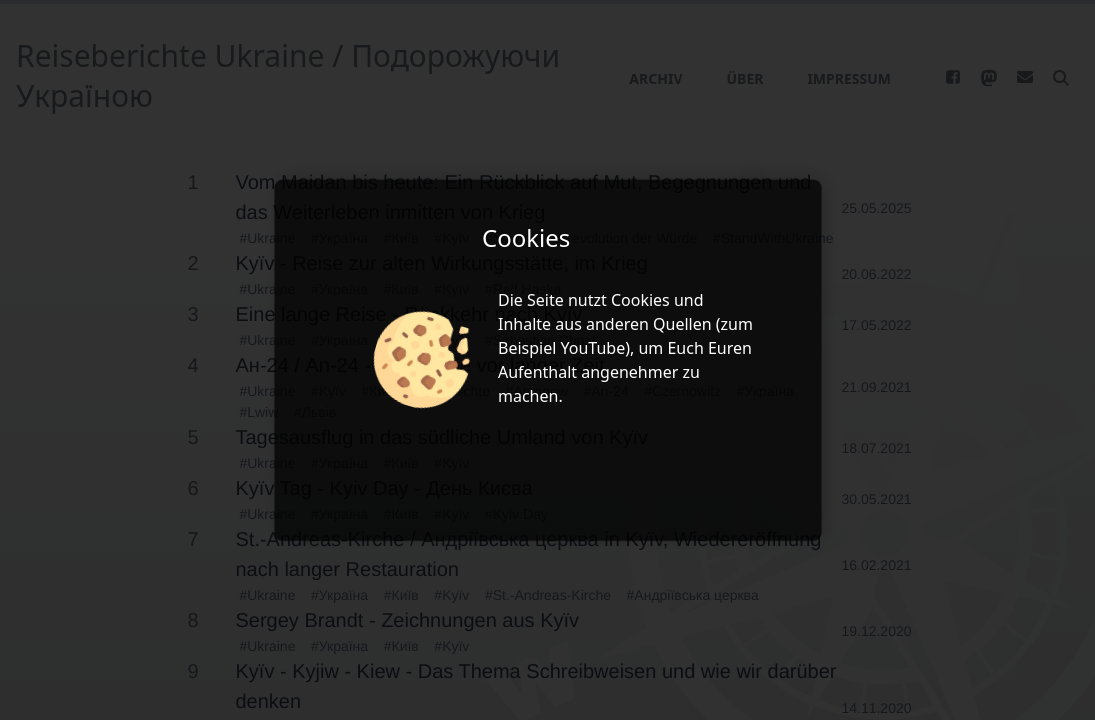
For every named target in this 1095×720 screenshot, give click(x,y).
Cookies (640, 300)
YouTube (593, 348)
